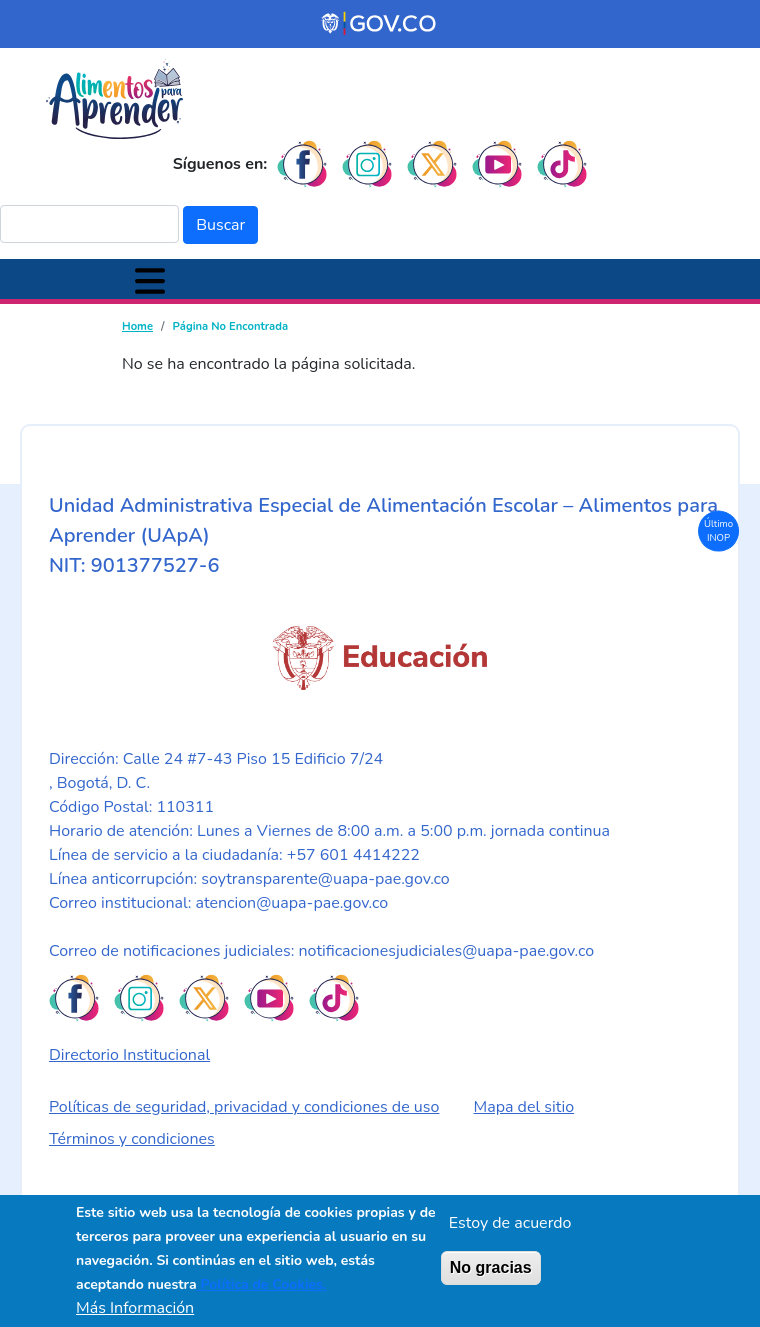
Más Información (135, 1308)
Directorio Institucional (129, 1055)
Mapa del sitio (524, 1107)
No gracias (491, 1267)
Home (137, 326)
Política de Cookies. (262, 1284)
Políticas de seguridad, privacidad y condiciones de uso (244, 1107)
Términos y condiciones (132, 1139)
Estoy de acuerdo (510, 1223)
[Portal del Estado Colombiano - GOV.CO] (380, 24)
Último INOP (718, 529)
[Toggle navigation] (150, 279)
